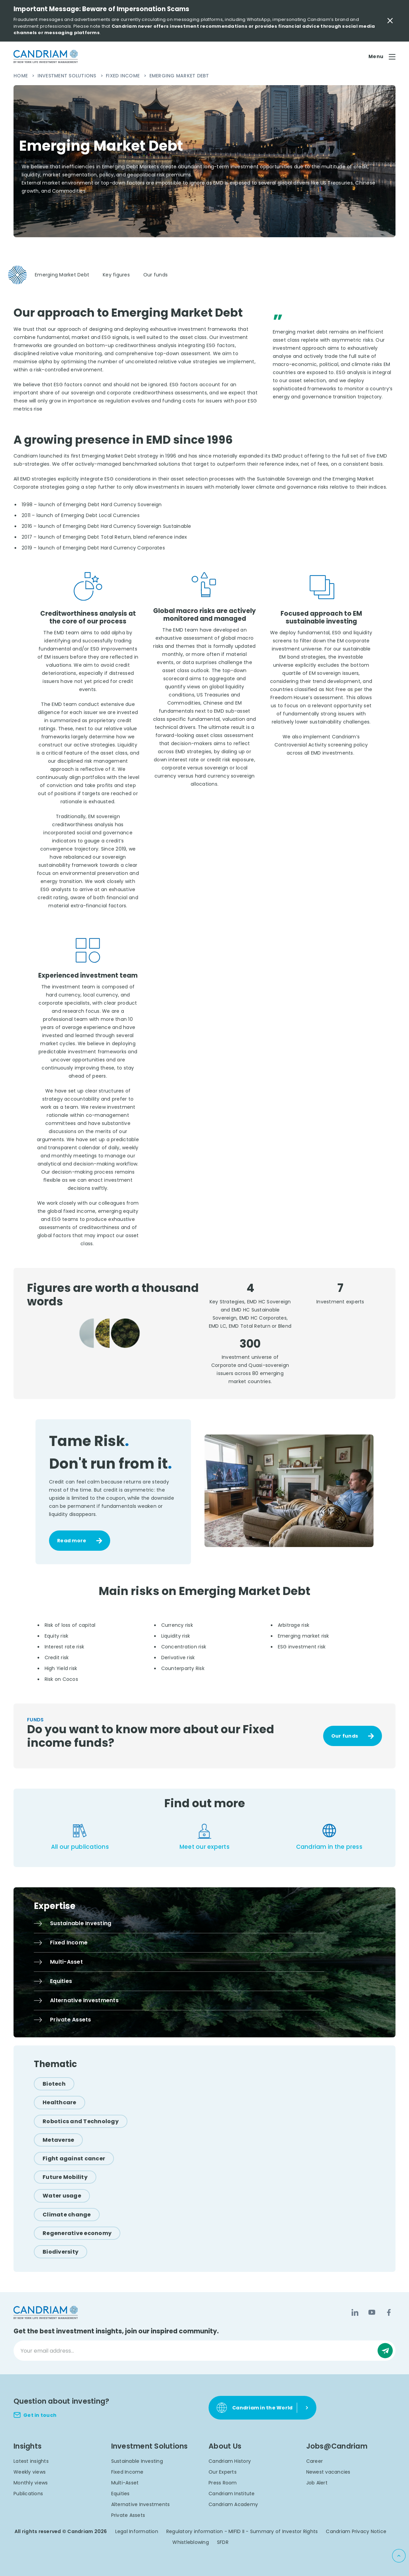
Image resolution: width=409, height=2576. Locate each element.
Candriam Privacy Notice (356, 2531)
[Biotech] (54, 2083)
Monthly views (31, 2482)
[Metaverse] (58, 2139)
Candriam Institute (232, 2493)
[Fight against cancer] (74, 2158)
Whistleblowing (190, 2542)
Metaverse (58, 2140)
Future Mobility (65, 2177)
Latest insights (31, 2461)
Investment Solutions (68, 75)
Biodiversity (60, 2252)
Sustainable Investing (137, 2461)
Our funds (344, 1736)
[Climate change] (67, 2214)
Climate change (67, 2214)
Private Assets (128, 2515)
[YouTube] (372, 2312)
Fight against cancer (74, 2158)
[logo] (46, 57)
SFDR (222, 2542)
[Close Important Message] (390, 20)
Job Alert (317, 2482)
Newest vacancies (328, 2472)
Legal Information (136, 2531)
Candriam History (230, 2461)
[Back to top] (399, 2555)
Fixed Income (123, 75)
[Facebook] (388, 2312)
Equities (120, 2493)
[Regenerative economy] (77, 2233)
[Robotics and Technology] (80, 2121)
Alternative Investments (140, 2504)
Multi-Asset (125, 2482)
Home (21, 75)
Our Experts (223, 2472)
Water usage (62, 2195)
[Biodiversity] (60, 2251)
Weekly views (30, 2472)
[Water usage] (62, 2195)
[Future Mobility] (65, 2177)
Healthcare (59, 2102)
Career (314, 2461)
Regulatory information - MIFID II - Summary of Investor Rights (242, 2531)
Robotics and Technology (81, 2121)
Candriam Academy (233, 2504)
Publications (28, 2493)
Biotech (54, 2084)
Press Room (223, 2482)
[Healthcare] (59, 2102)
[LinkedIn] (355, 2312)
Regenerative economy (77, 2233)
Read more (71, 1540)
